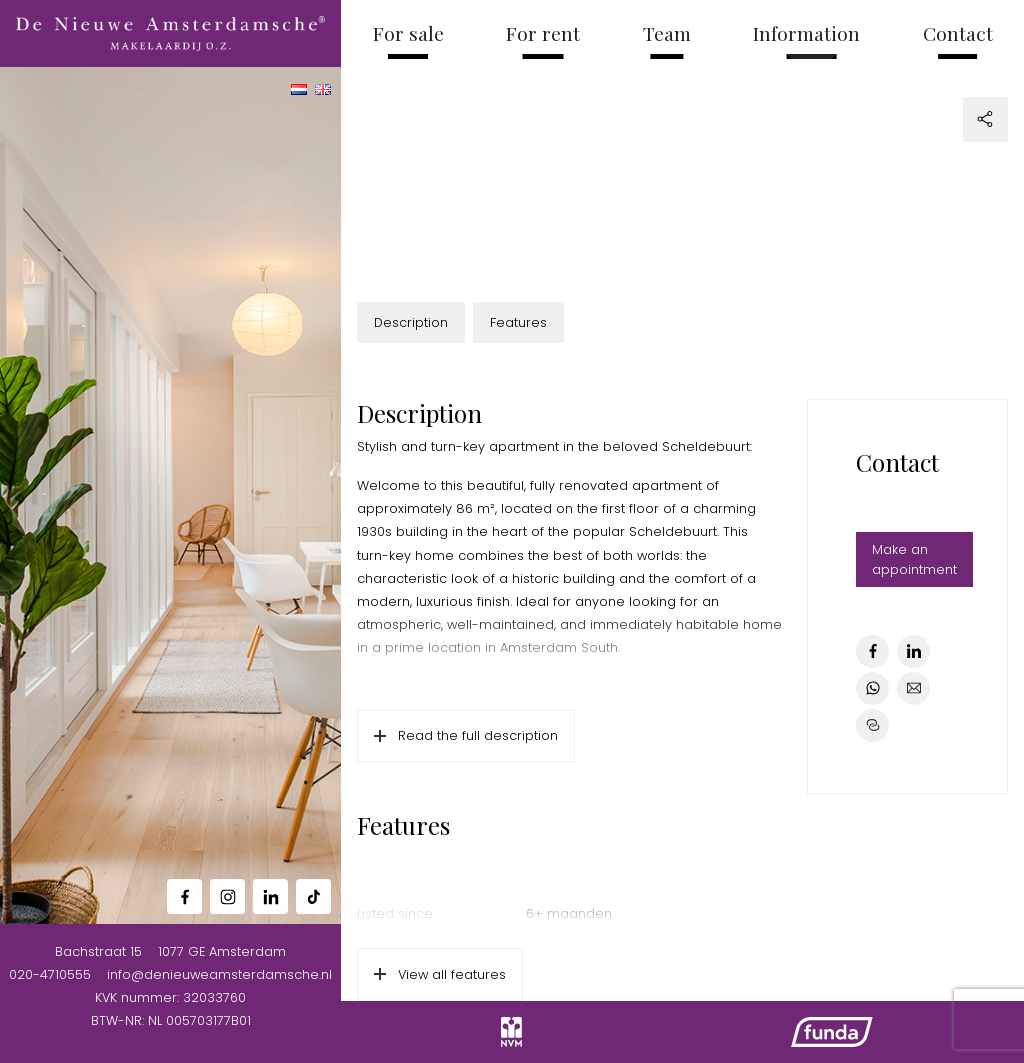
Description (411, 322)
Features (518, 322)
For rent (543, 33)
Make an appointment (914, 559)
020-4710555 (50, 974)
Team (667, 33)
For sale (408, 33)
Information (806, 33)
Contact (958, 33)
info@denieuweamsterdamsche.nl (219, 974)
